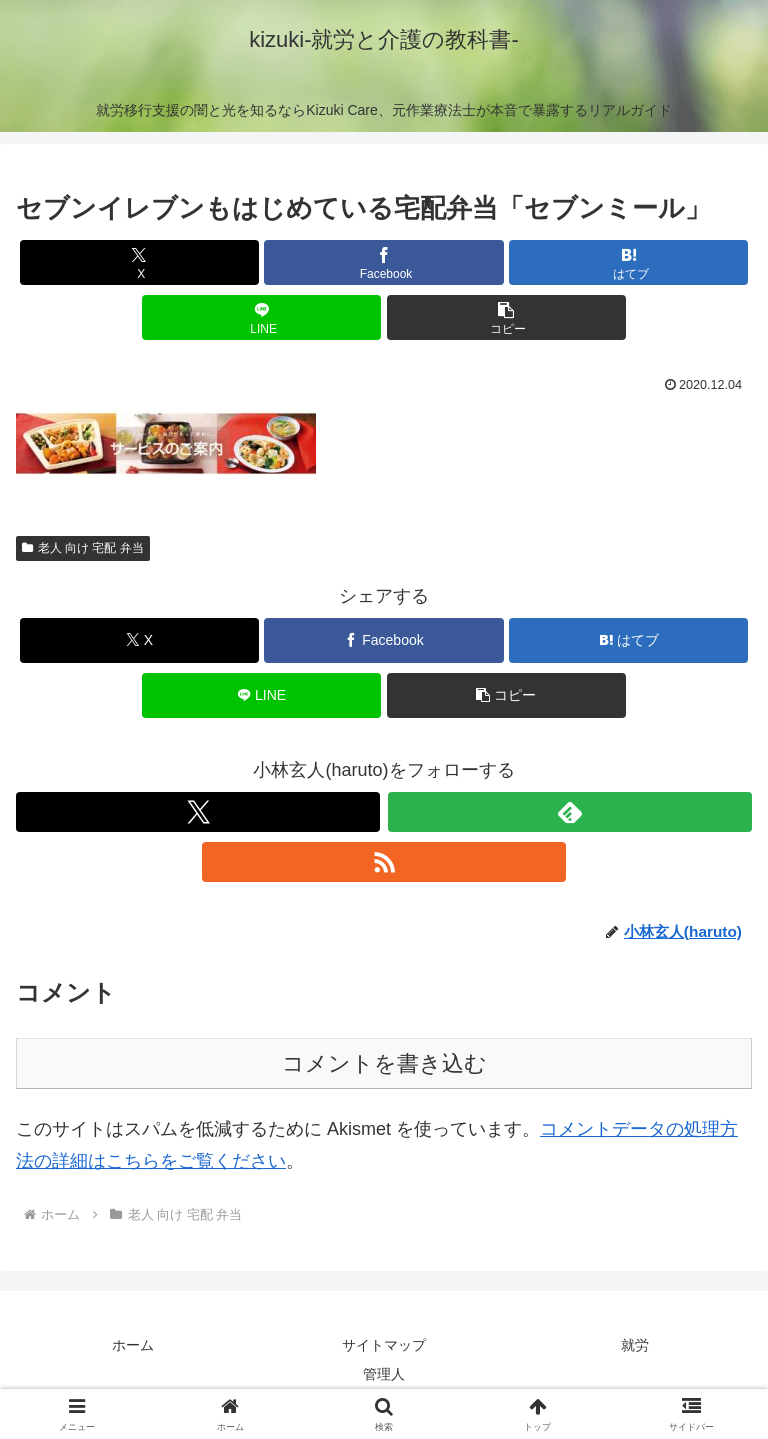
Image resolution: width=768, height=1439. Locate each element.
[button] (506, 317)
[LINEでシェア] (261, 317)
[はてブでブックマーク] (628, 262)
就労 (635, 1345)
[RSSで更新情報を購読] (384, 862)
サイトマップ (384, 1345)
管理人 (384, 1374)
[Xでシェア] (139, 262)
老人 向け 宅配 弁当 (83, 548)
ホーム (133, 1345)
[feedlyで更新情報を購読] (570, 812)
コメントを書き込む (384, 1063)
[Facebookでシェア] (383, 262)
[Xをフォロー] (198, 812)
